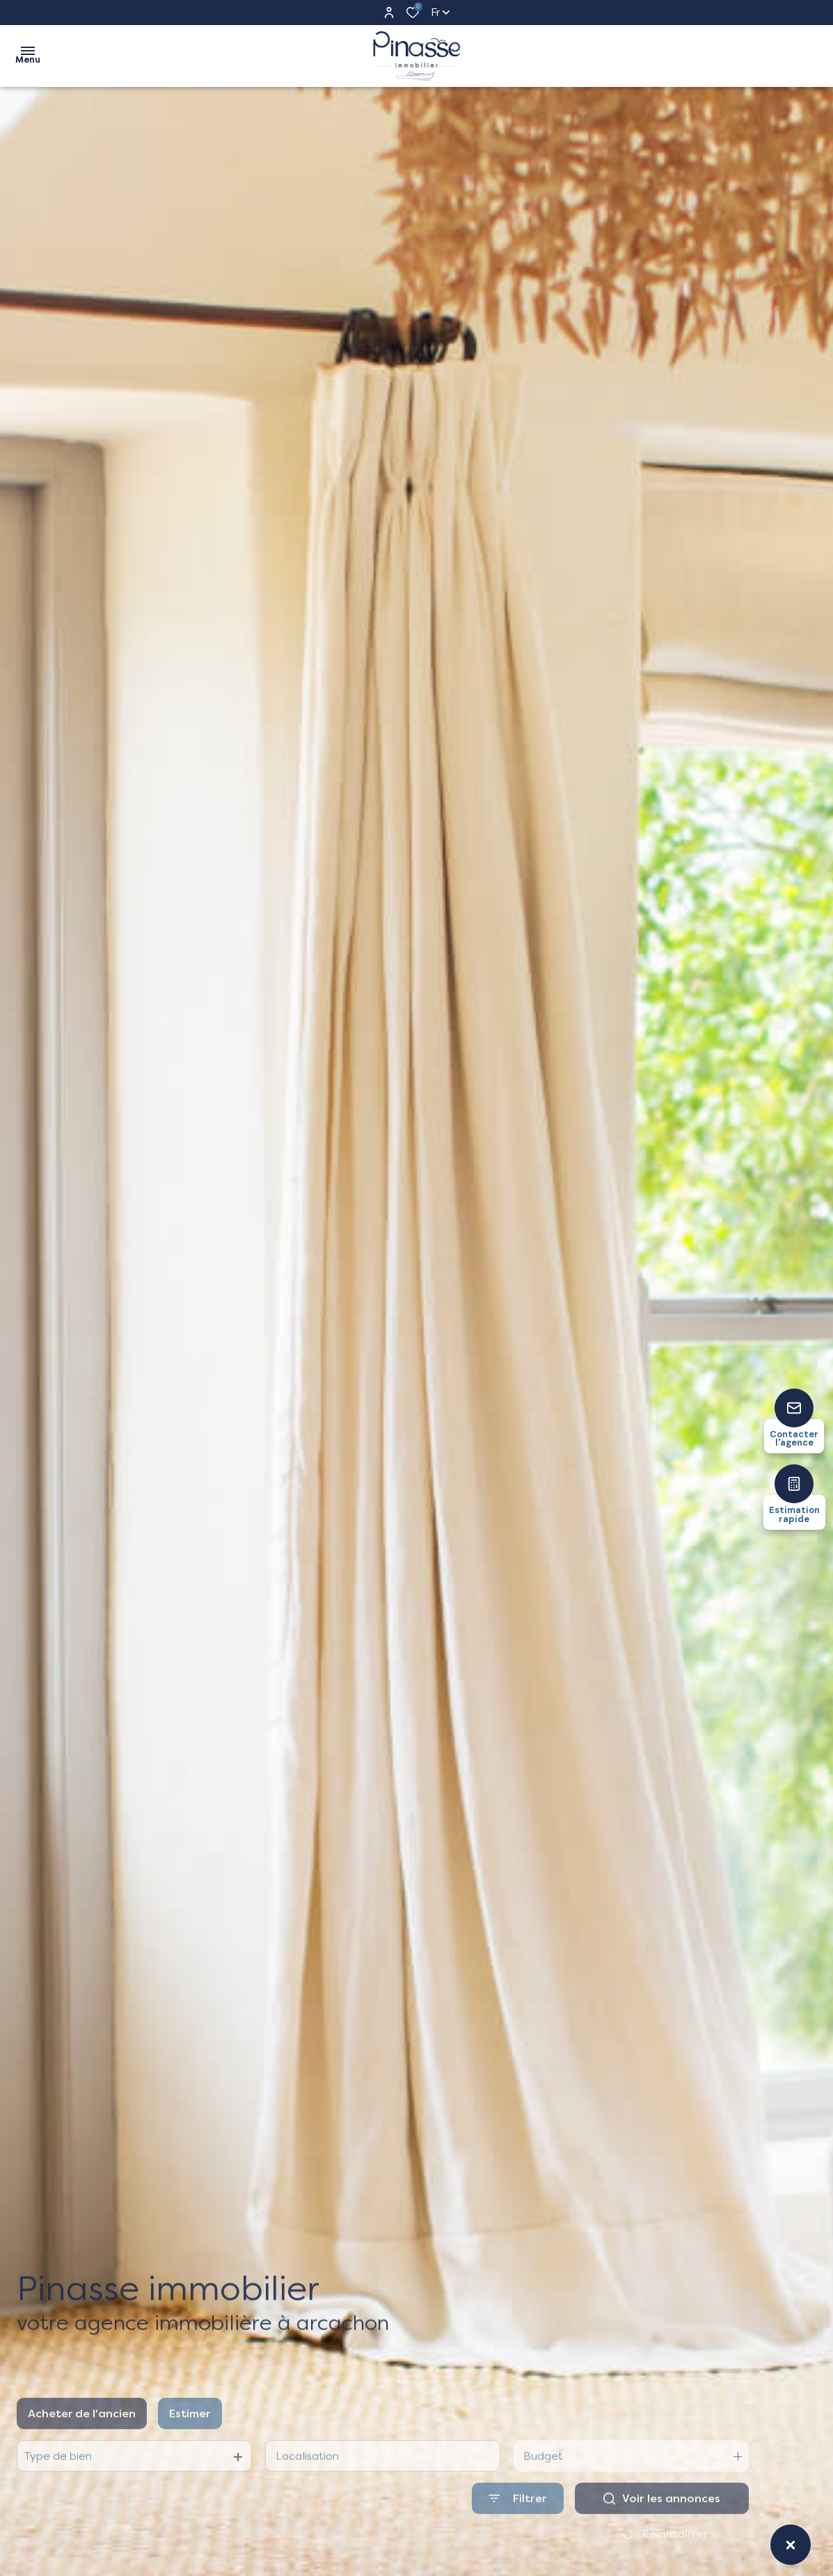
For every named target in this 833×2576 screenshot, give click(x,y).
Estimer (190, 2444)
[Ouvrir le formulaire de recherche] (518, 2529)
